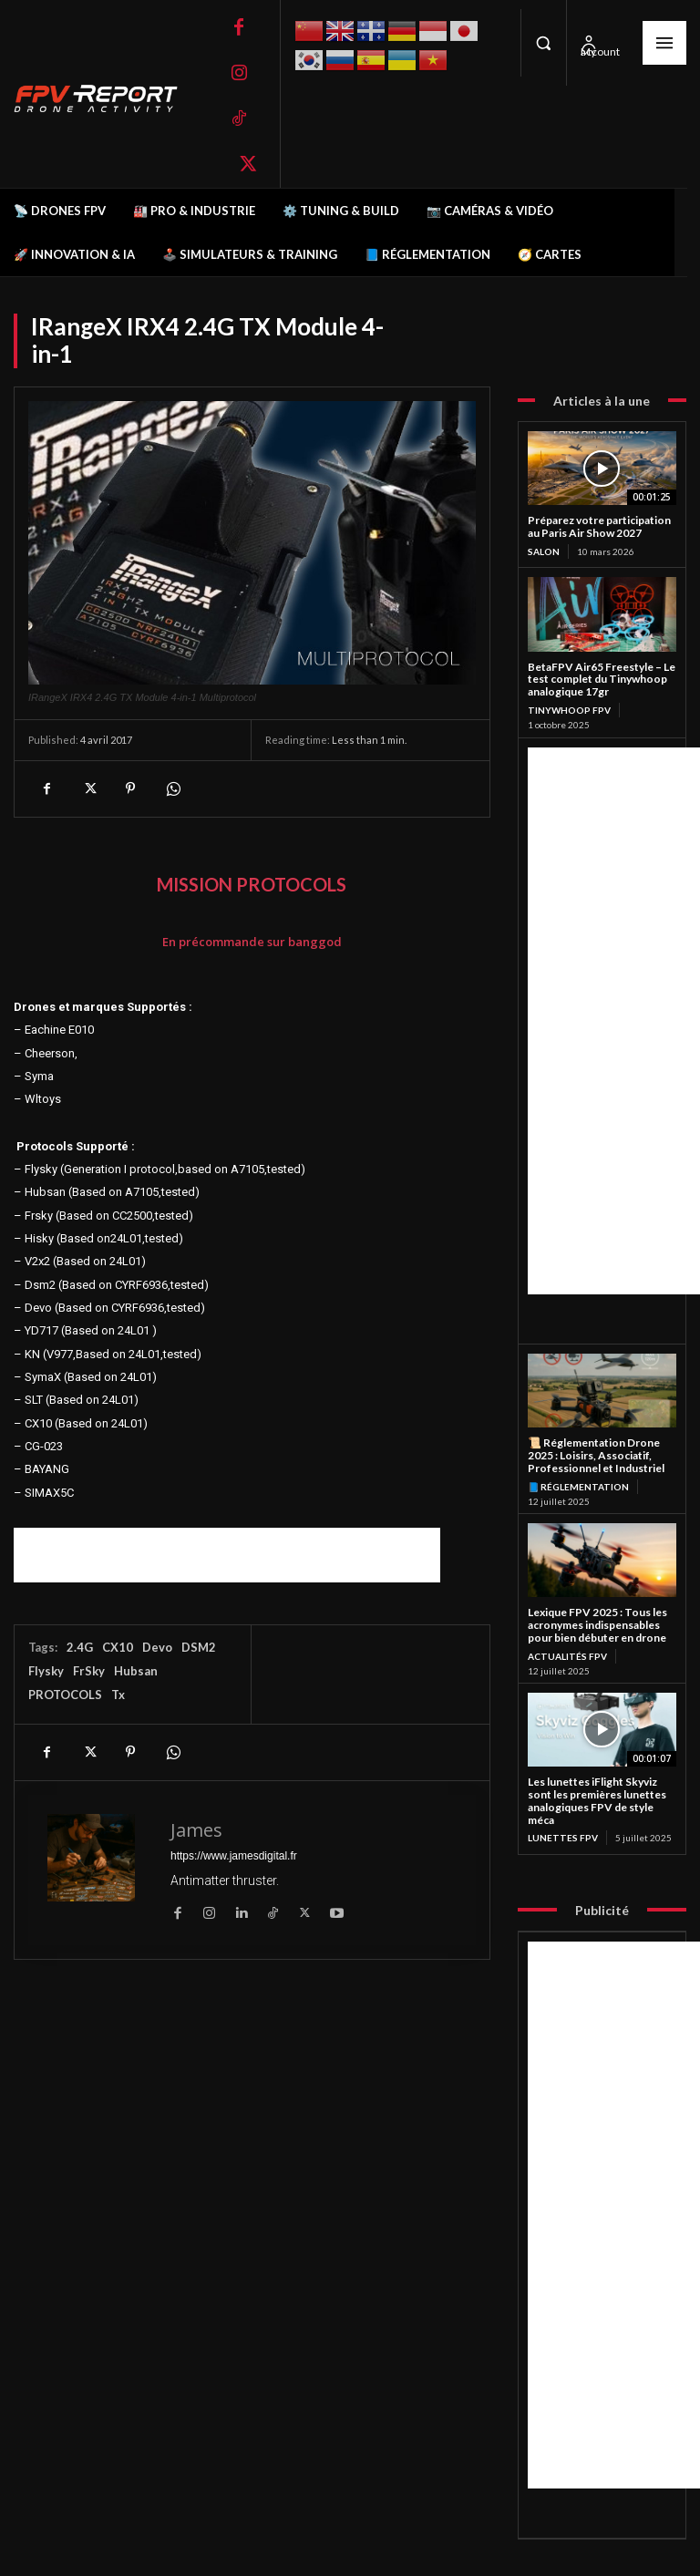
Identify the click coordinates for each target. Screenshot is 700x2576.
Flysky (46, 1671)
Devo (157, 1647)
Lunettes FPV (563, 1837)
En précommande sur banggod (252, 941)
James (196, 1829)
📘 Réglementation (578, 1486)
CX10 (117, 1647)
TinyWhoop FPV (569, 710)
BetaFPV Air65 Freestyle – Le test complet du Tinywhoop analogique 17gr (601, 679)
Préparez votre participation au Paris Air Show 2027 (599, 526)
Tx (118, 1694)
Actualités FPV (567, 1656)
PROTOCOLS (65, 1694)
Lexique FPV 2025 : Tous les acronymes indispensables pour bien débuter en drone (597, 1624)
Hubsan (136, 1671)
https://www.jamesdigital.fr (233, 1856)
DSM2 (198, 1647)
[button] (543, 43)
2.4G (80, 1647)
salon (544, 551)
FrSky (89, 1671)
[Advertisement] (227, 1555)
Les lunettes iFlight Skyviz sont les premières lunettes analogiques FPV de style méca (597, 1800)
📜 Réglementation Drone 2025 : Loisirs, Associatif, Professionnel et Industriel (596, 1455)
